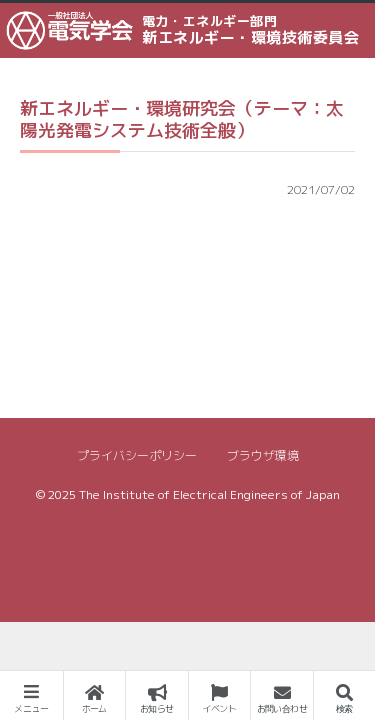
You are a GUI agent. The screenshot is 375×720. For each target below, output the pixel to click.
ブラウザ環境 (263, 455)
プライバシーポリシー (137, 455)
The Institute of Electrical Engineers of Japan (209, 494)
